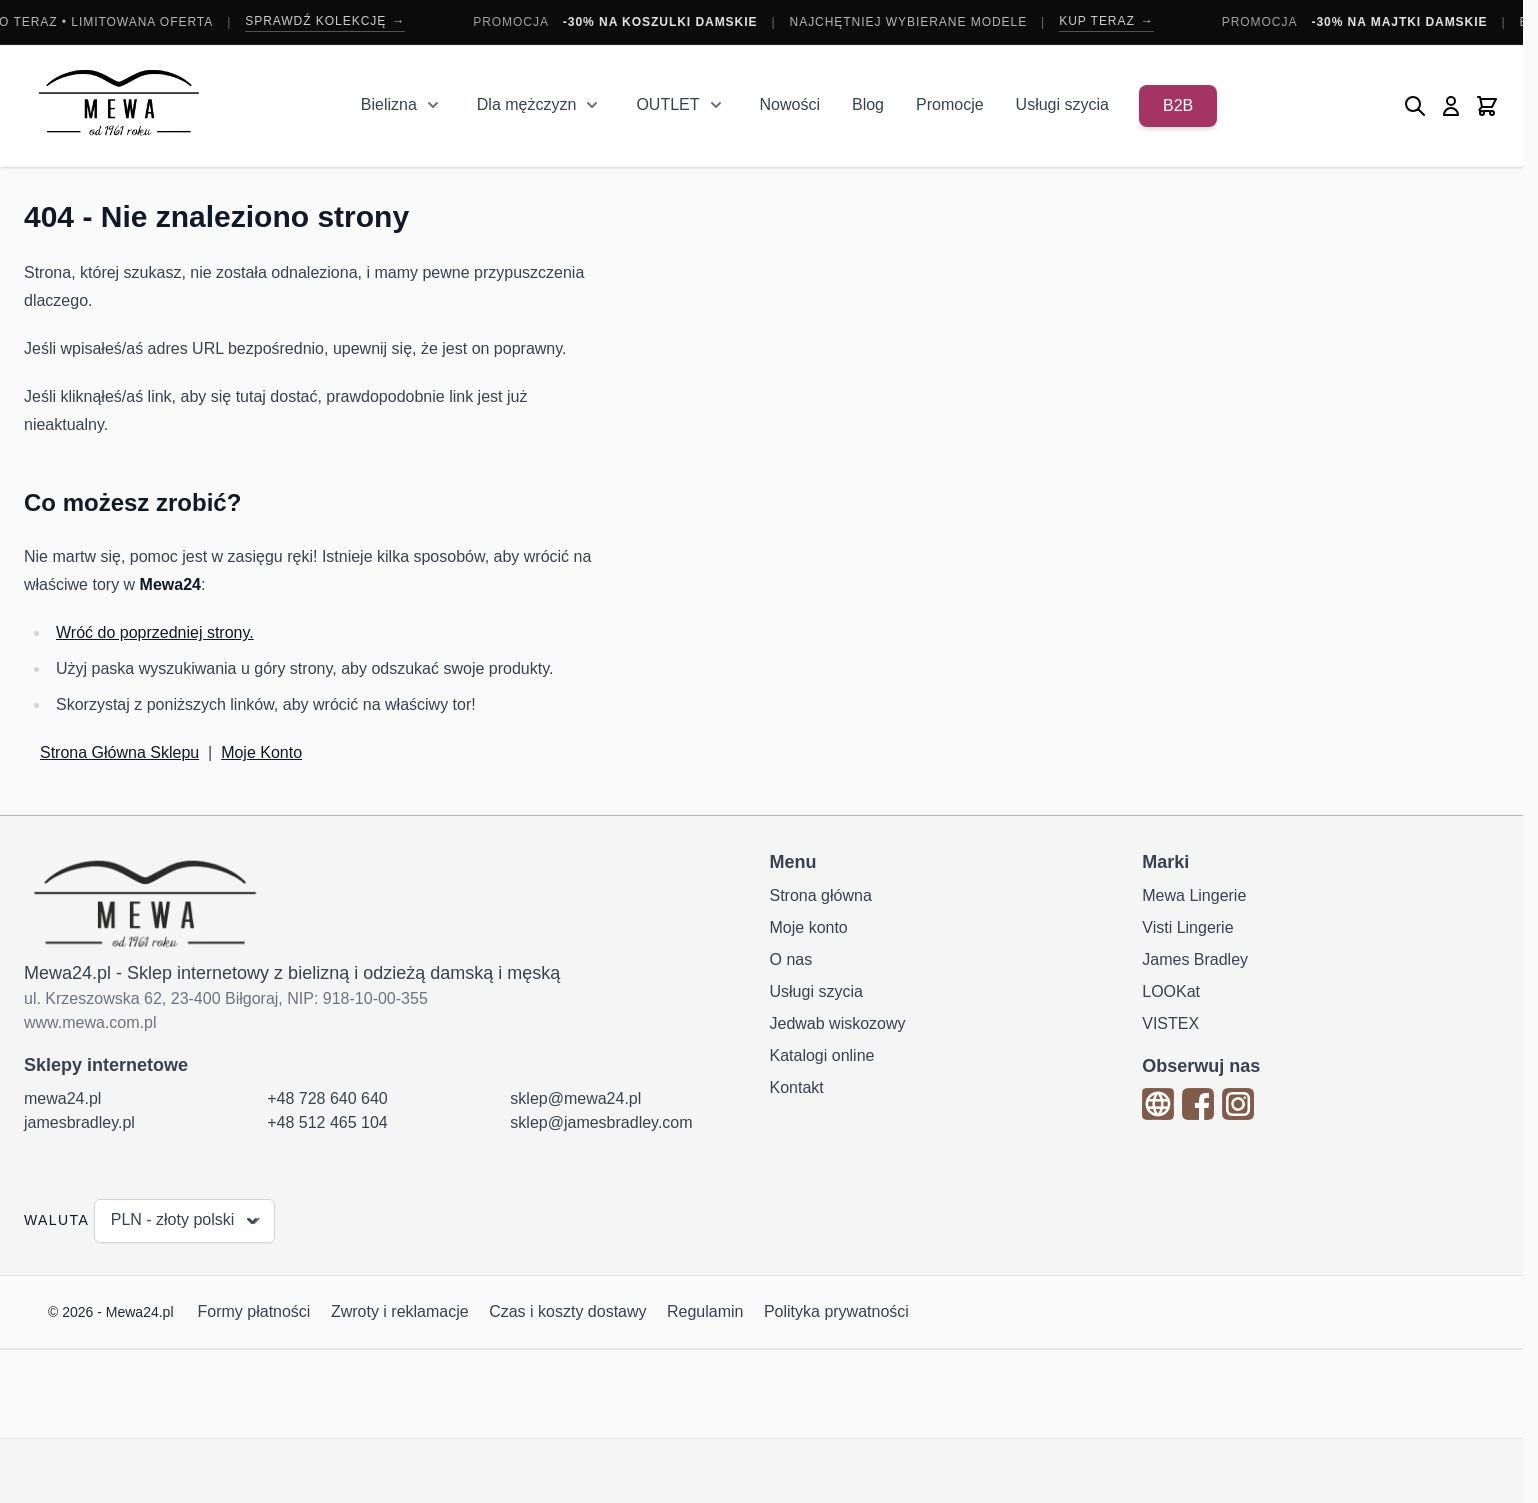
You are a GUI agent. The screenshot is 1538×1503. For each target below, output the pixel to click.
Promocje (950, 104)
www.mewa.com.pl (90, 1022)
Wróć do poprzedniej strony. (155, 632)
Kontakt (797, 1087)
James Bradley (1195, 959)
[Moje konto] (1451, 106)
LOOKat (1171, 991)
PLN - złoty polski (187, 1221)
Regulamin (705, 1311)
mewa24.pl (62, 1098)
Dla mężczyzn (527, 104)
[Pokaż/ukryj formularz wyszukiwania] (1415, 106)
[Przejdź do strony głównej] (118, 105)
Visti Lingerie (1187, 927)
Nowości (790, 104)
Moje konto (809, 927)
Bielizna (389, 104)
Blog (868, 104)
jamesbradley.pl (79, 1122)
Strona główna (821, 895)
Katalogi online (822, 1055)
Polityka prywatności (836, 1311)
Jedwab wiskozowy (838, 1023)
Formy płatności (254, 1311)
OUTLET (667, 104)
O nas (791, 959)
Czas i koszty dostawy (567, 1311)
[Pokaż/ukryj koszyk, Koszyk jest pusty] (1487, 106)
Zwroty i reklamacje (400, 1311)
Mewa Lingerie (1194, 895)
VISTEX (1170, 1023)
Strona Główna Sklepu (119, 752)
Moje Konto (261, 752)
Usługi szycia (1062, 104)
